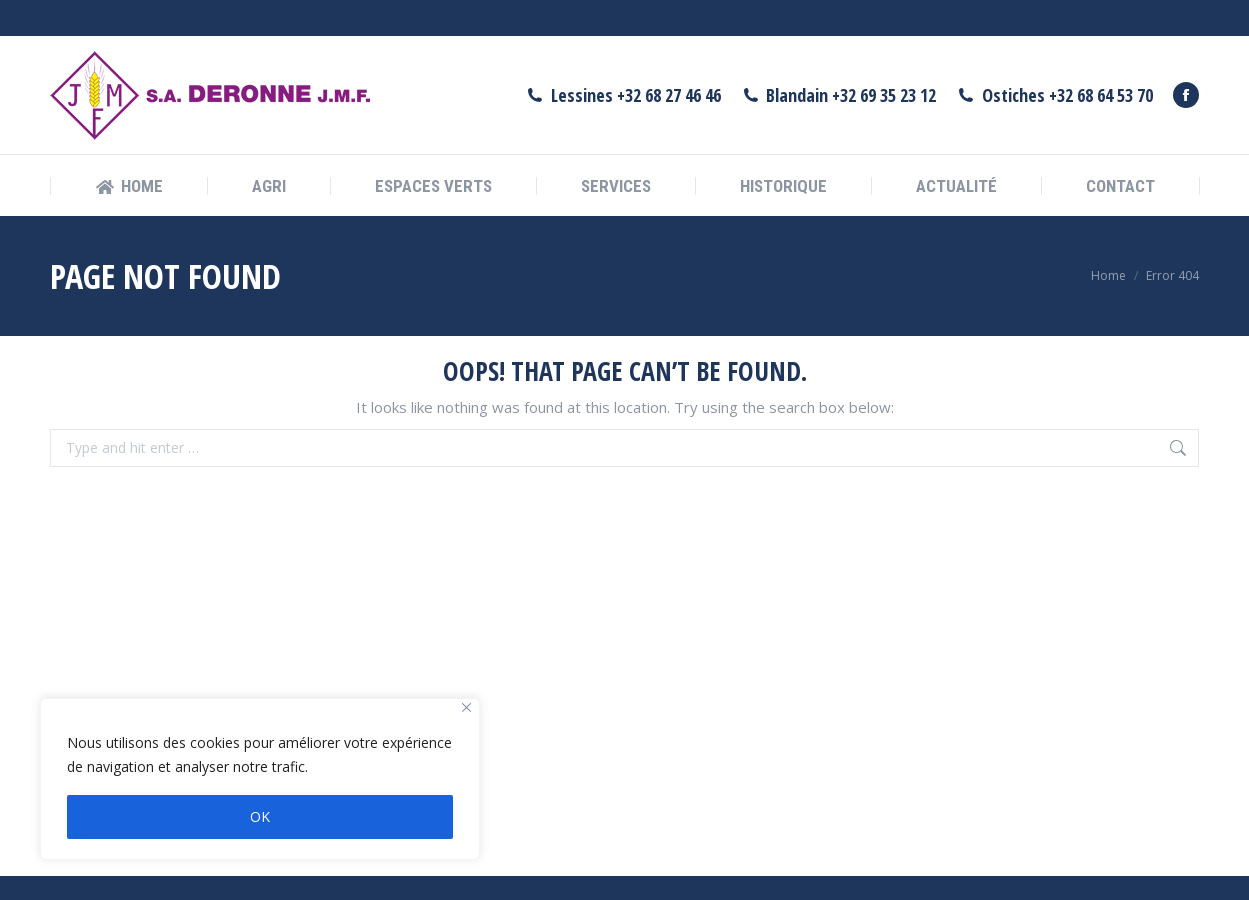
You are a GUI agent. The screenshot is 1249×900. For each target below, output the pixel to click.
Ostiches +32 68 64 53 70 (1054, 59)
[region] (260, 779)
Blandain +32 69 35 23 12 (839, 59)
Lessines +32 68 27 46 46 (623, 59)
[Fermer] (466, 707)
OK (260, 816)
